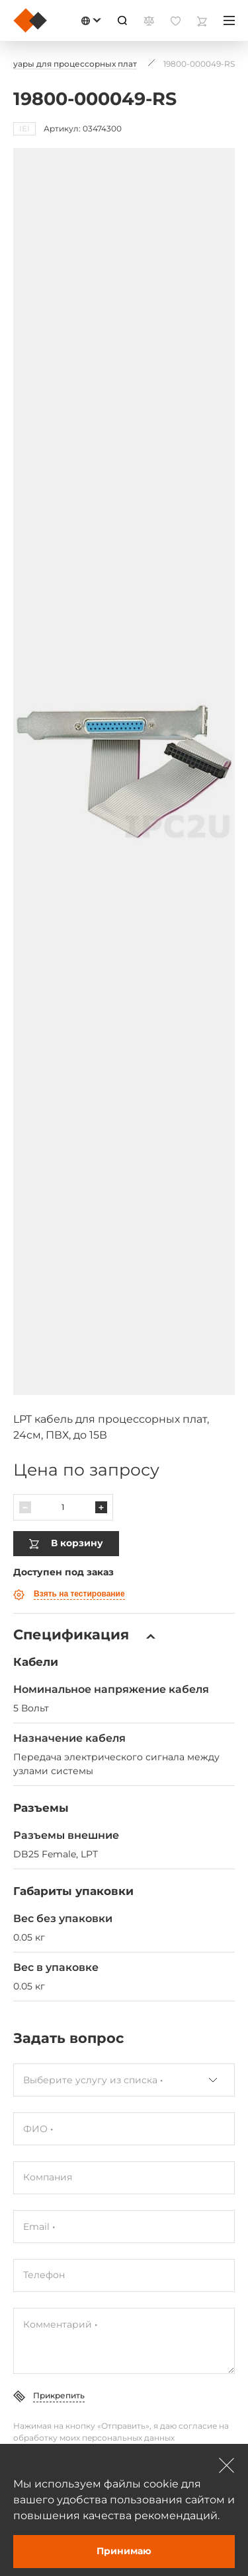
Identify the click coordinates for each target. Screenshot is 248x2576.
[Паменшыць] (25, 1501)
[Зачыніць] (227, 2465)
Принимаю (124, 2551)
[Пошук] (122, 20)
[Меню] (229, 20)
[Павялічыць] (101, 1501)
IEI (24, 128)
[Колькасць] (63, 1500)
